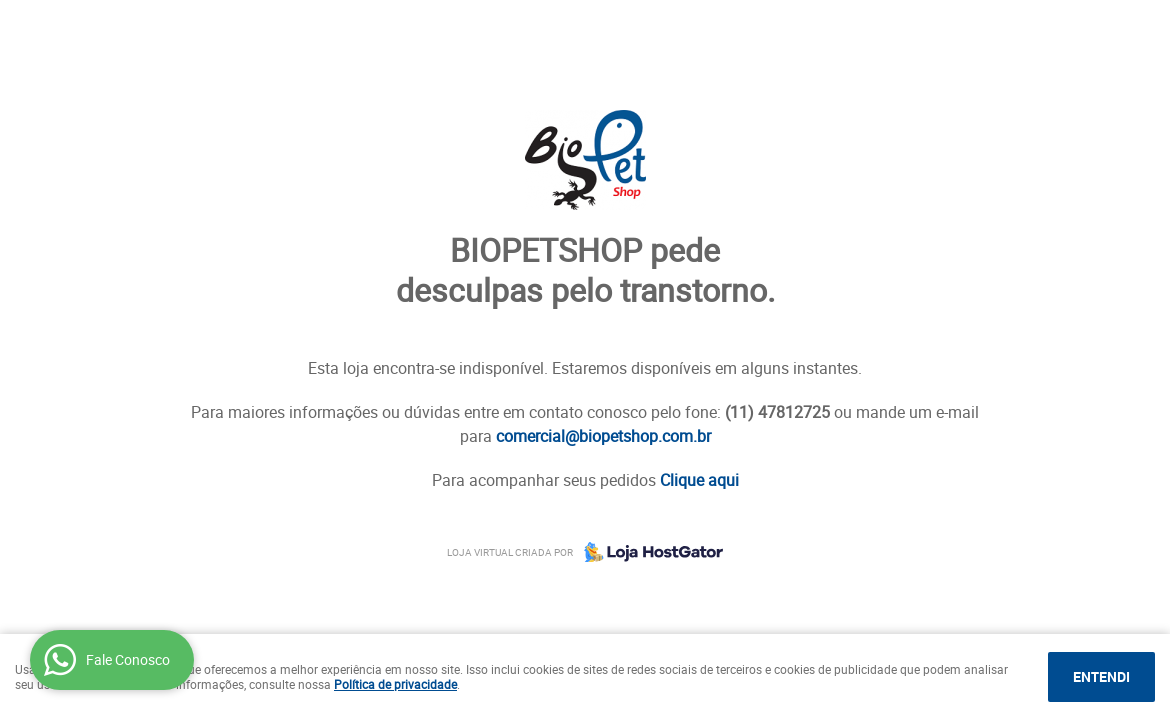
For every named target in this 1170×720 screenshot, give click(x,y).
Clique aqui (699, 480)
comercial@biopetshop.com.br (603, 436)
